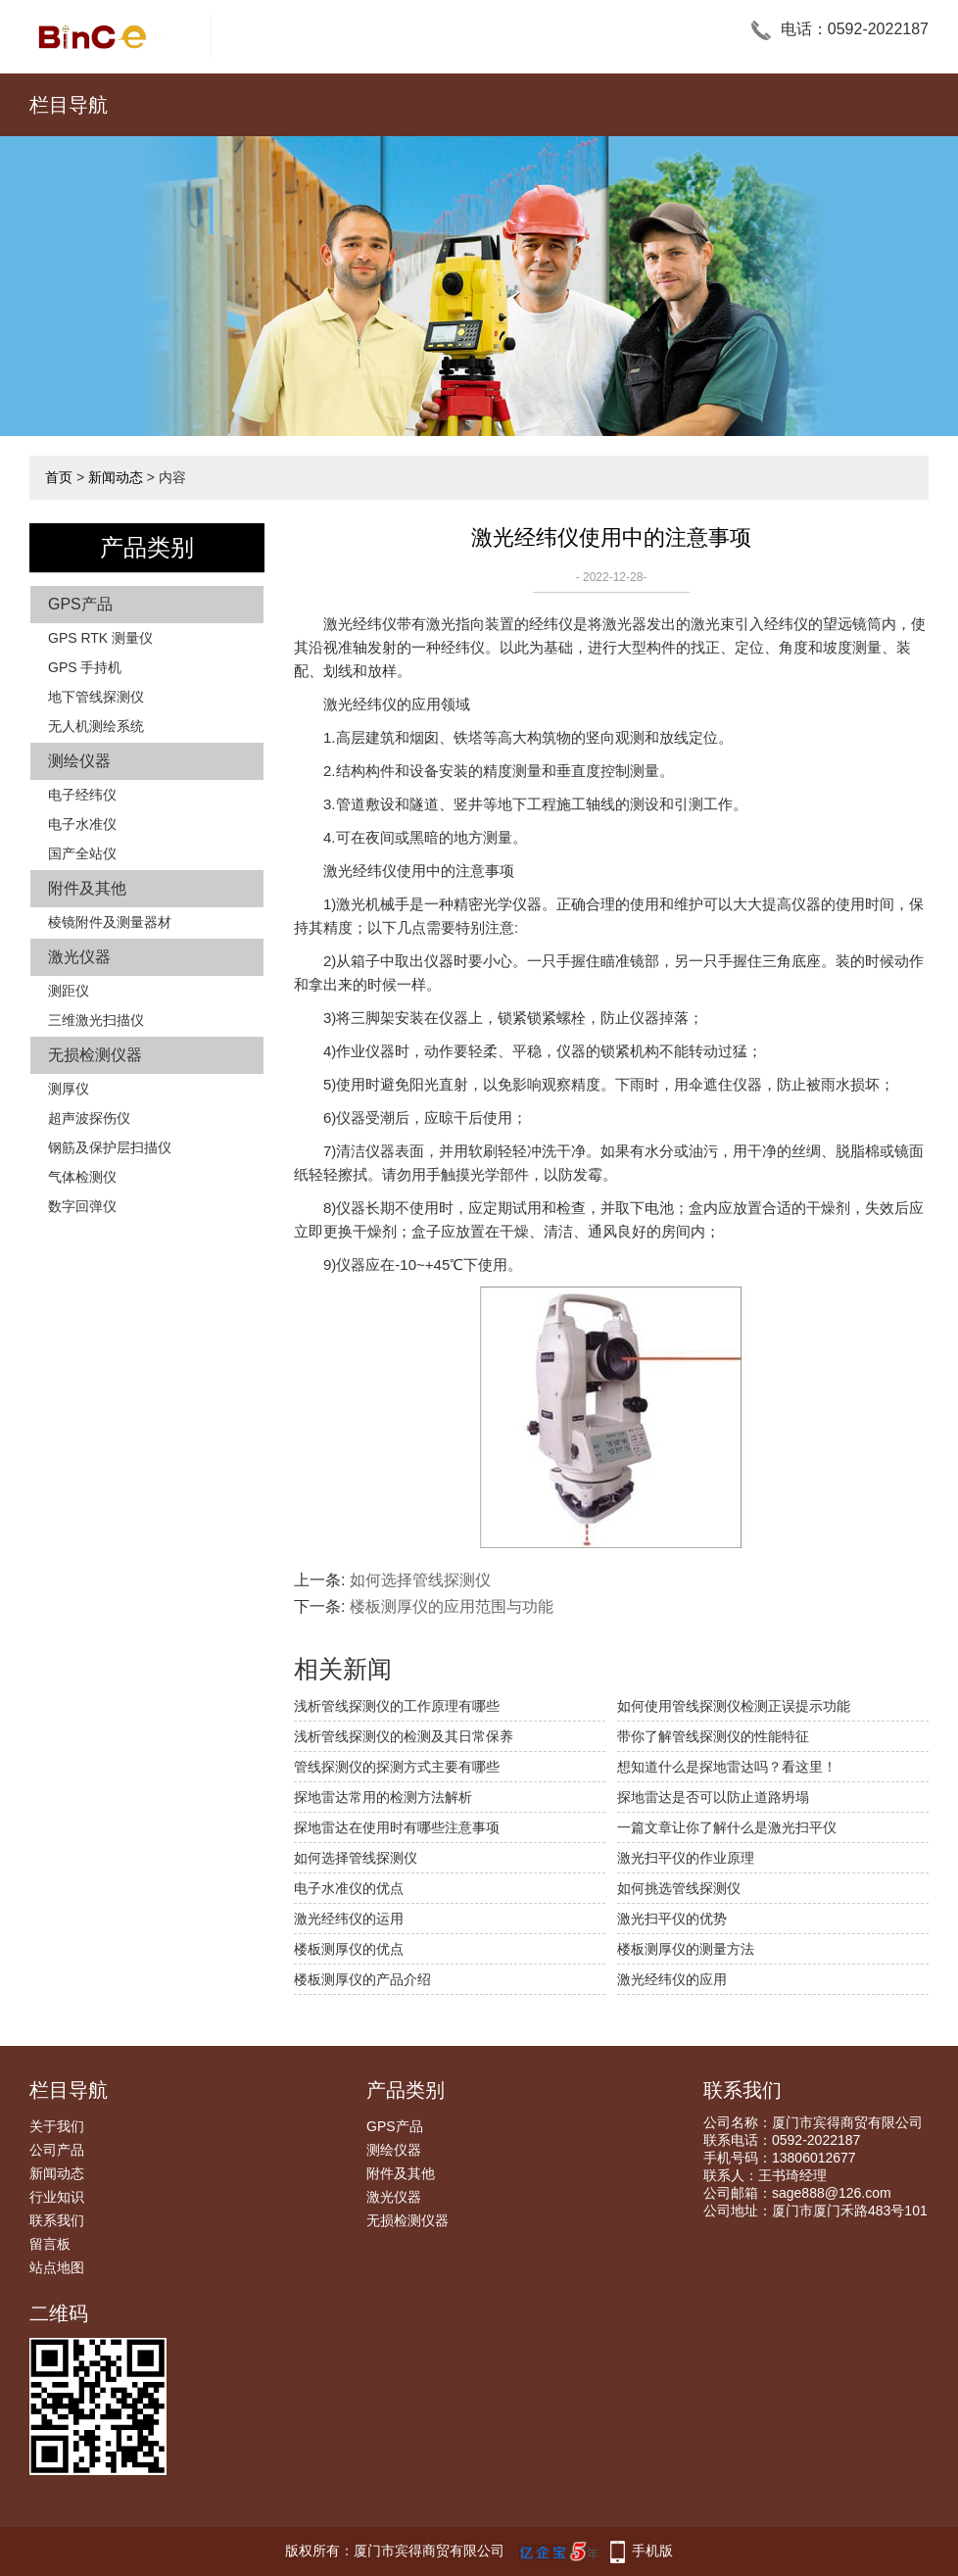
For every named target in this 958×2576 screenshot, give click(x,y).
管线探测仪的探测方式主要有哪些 (397, 1766)
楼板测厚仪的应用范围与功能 (451, 1606)
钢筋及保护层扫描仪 (109, 1147)
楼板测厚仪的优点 (349, 1949)
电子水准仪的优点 (349, 1888)
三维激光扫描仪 (96, 1020)
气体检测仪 (82, 1177)
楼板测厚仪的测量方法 (685, 1949)
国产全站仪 (82, 853)
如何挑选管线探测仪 (679, 1888)
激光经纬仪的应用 (672, 1979)
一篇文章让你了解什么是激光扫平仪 (727, 1827)
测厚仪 (68, 1088)
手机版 (652, 2550)
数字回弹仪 (82, 1206)
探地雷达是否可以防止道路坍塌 (713, 1797)
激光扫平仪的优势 (672, 1918)
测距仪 (68, 990)
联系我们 (56, 2220)
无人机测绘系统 (96, 726)
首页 (58, 477)
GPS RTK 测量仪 (100, 638)
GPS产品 (80, 604)
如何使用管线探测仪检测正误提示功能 (733, 1706)
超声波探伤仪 (89, 1118)
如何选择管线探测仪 (420, 1580)
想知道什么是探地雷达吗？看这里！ (727, 1766)
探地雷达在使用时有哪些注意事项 (397, 1827)
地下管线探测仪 (96, 697)
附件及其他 (87, 888)
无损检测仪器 (95, 1054)
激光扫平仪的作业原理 (685, 1858)
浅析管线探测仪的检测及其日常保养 (403, 1736)
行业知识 (56, 2197)
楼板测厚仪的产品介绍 (362, 1979)
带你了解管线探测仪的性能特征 (713, 1736)
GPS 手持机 (84, 667)
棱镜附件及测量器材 (109, 922)
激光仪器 (79, 956)
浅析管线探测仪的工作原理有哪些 (397, 1706)
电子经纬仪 (82, 794)
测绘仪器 (79, 761)
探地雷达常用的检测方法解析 (383, 1797)
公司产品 (56, 2150)
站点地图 (56, 2267)
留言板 (50, 2244)
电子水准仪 (82, 824)
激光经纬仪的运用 (349, 1918)
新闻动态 (115, 477)
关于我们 (56, 2126)
